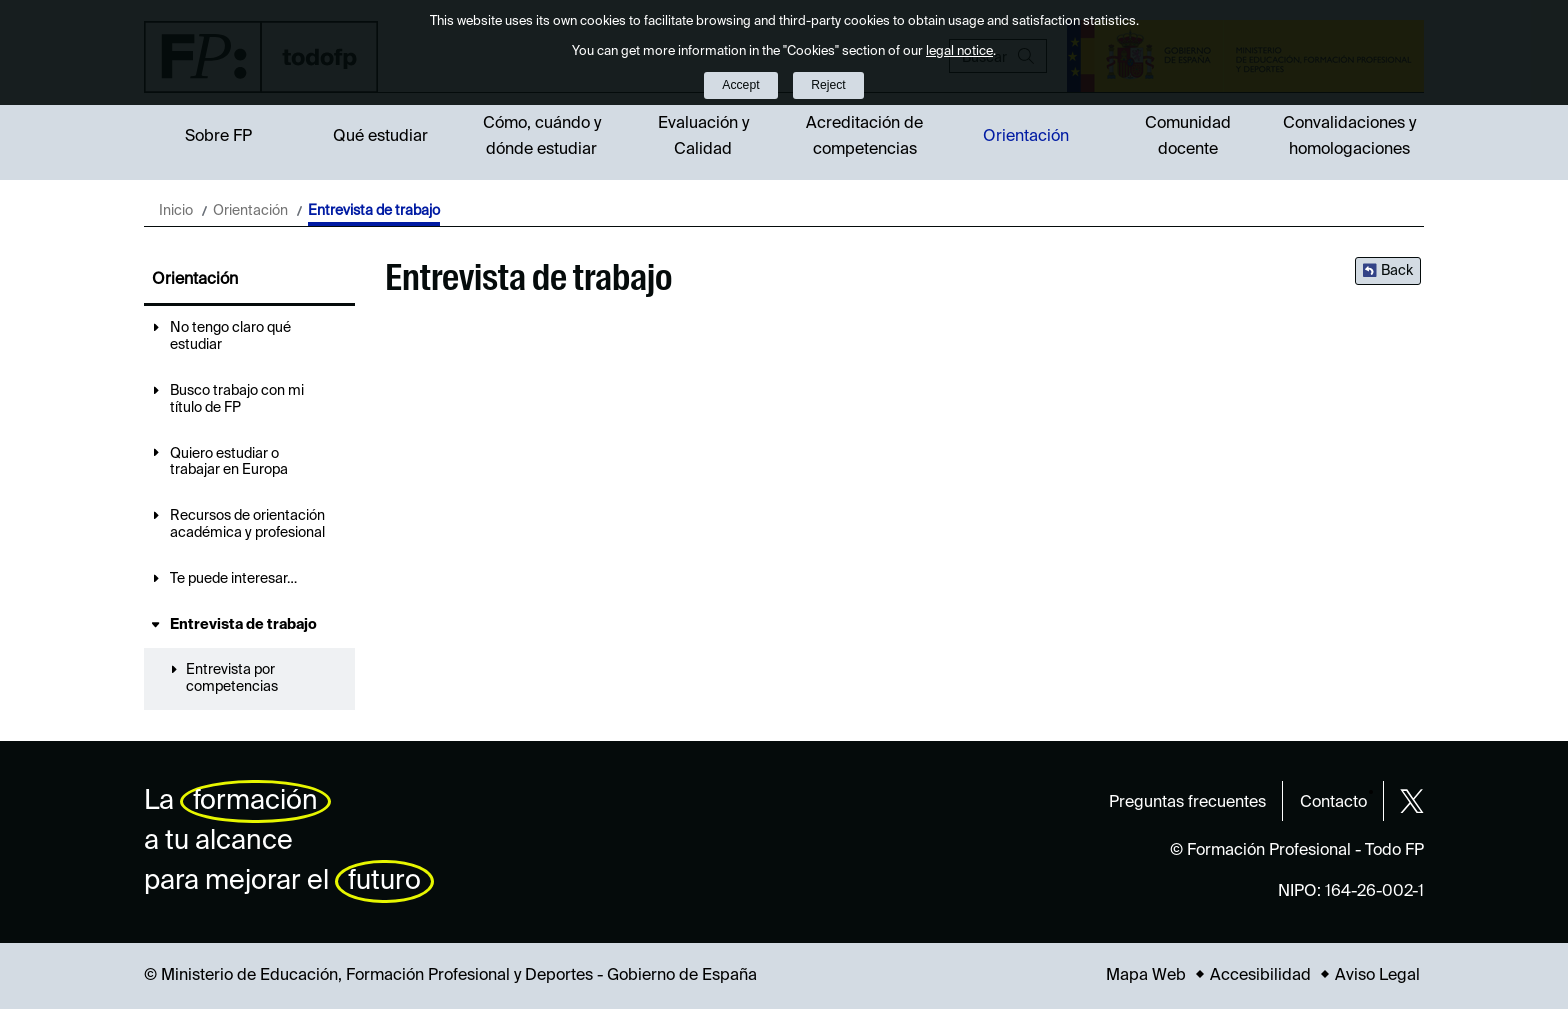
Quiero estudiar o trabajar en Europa (229, 462)
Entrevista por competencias (232, 678)
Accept (740, 85)
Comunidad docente (1188, 137)
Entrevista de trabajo (243, 625)
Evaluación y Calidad (703, 137)
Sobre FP (218, 137)
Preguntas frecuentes (1187, 803)
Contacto (1333, 803)
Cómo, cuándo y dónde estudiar (542, 137)
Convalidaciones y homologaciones (1349, 137)
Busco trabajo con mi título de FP (237, 399)
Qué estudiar (380, 137)
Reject (828, 85)
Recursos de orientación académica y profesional (247, 524)
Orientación (1026, 137)
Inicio (176, 211)
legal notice (959, 51)
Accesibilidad (1260, 976)
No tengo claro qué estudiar (230, 336)
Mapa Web (1146, 976)
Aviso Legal (1377, 976)
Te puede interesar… (233, 579)
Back (1397, 271)
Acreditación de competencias (864, 137)
